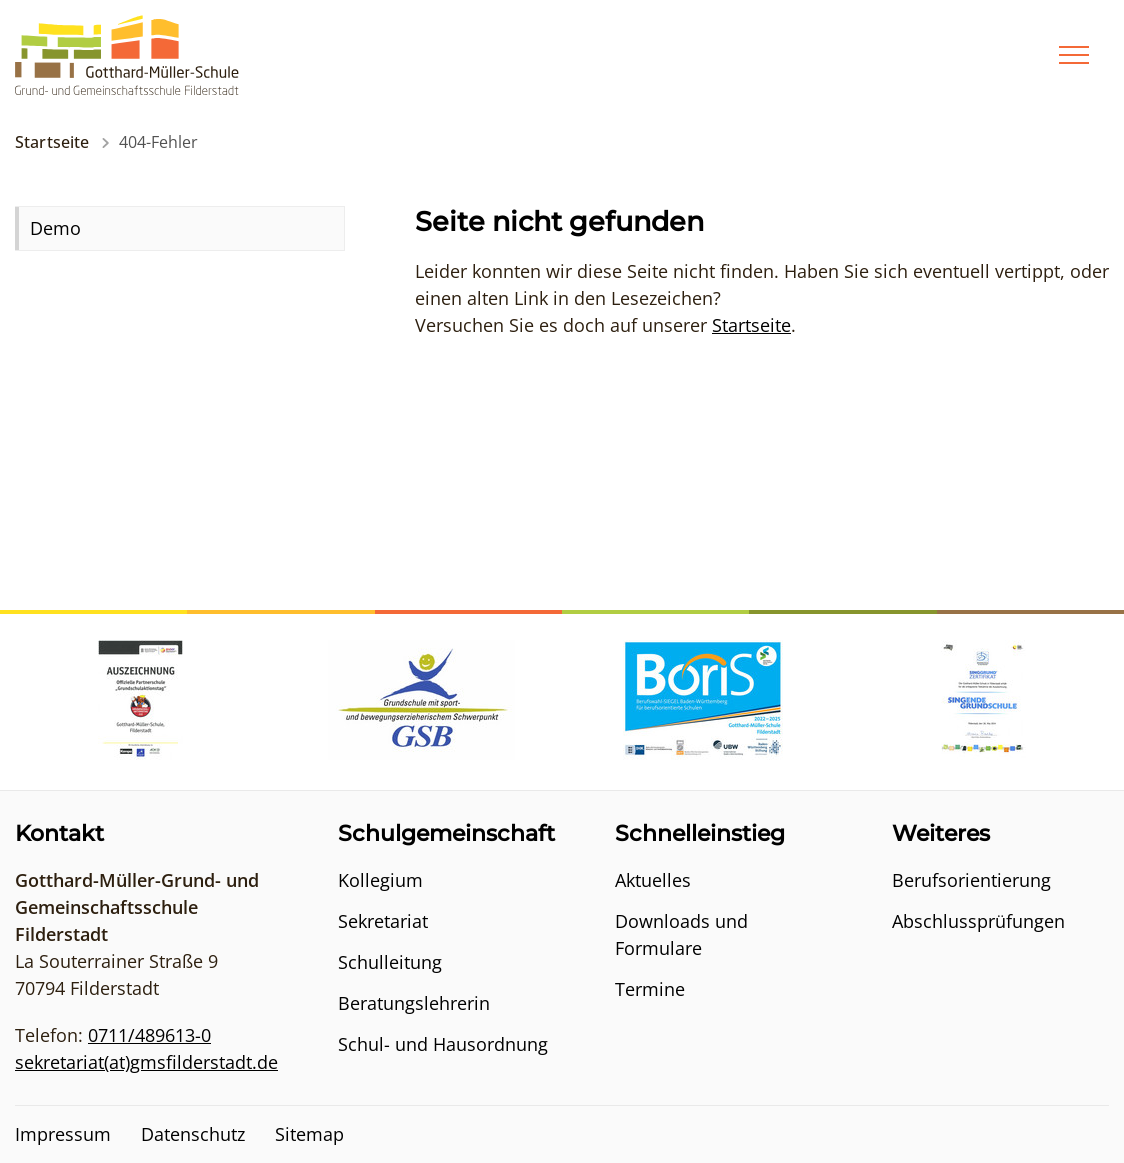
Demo (55, 228)
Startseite (52, 142)
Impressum (63, 1134)
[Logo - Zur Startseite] (127, 53)
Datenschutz (193, 1134)
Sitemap (309, 1134)
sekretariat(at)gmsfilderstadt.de (146, 1062)
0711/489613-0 (149, 1035)
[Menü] (1074, 55)
